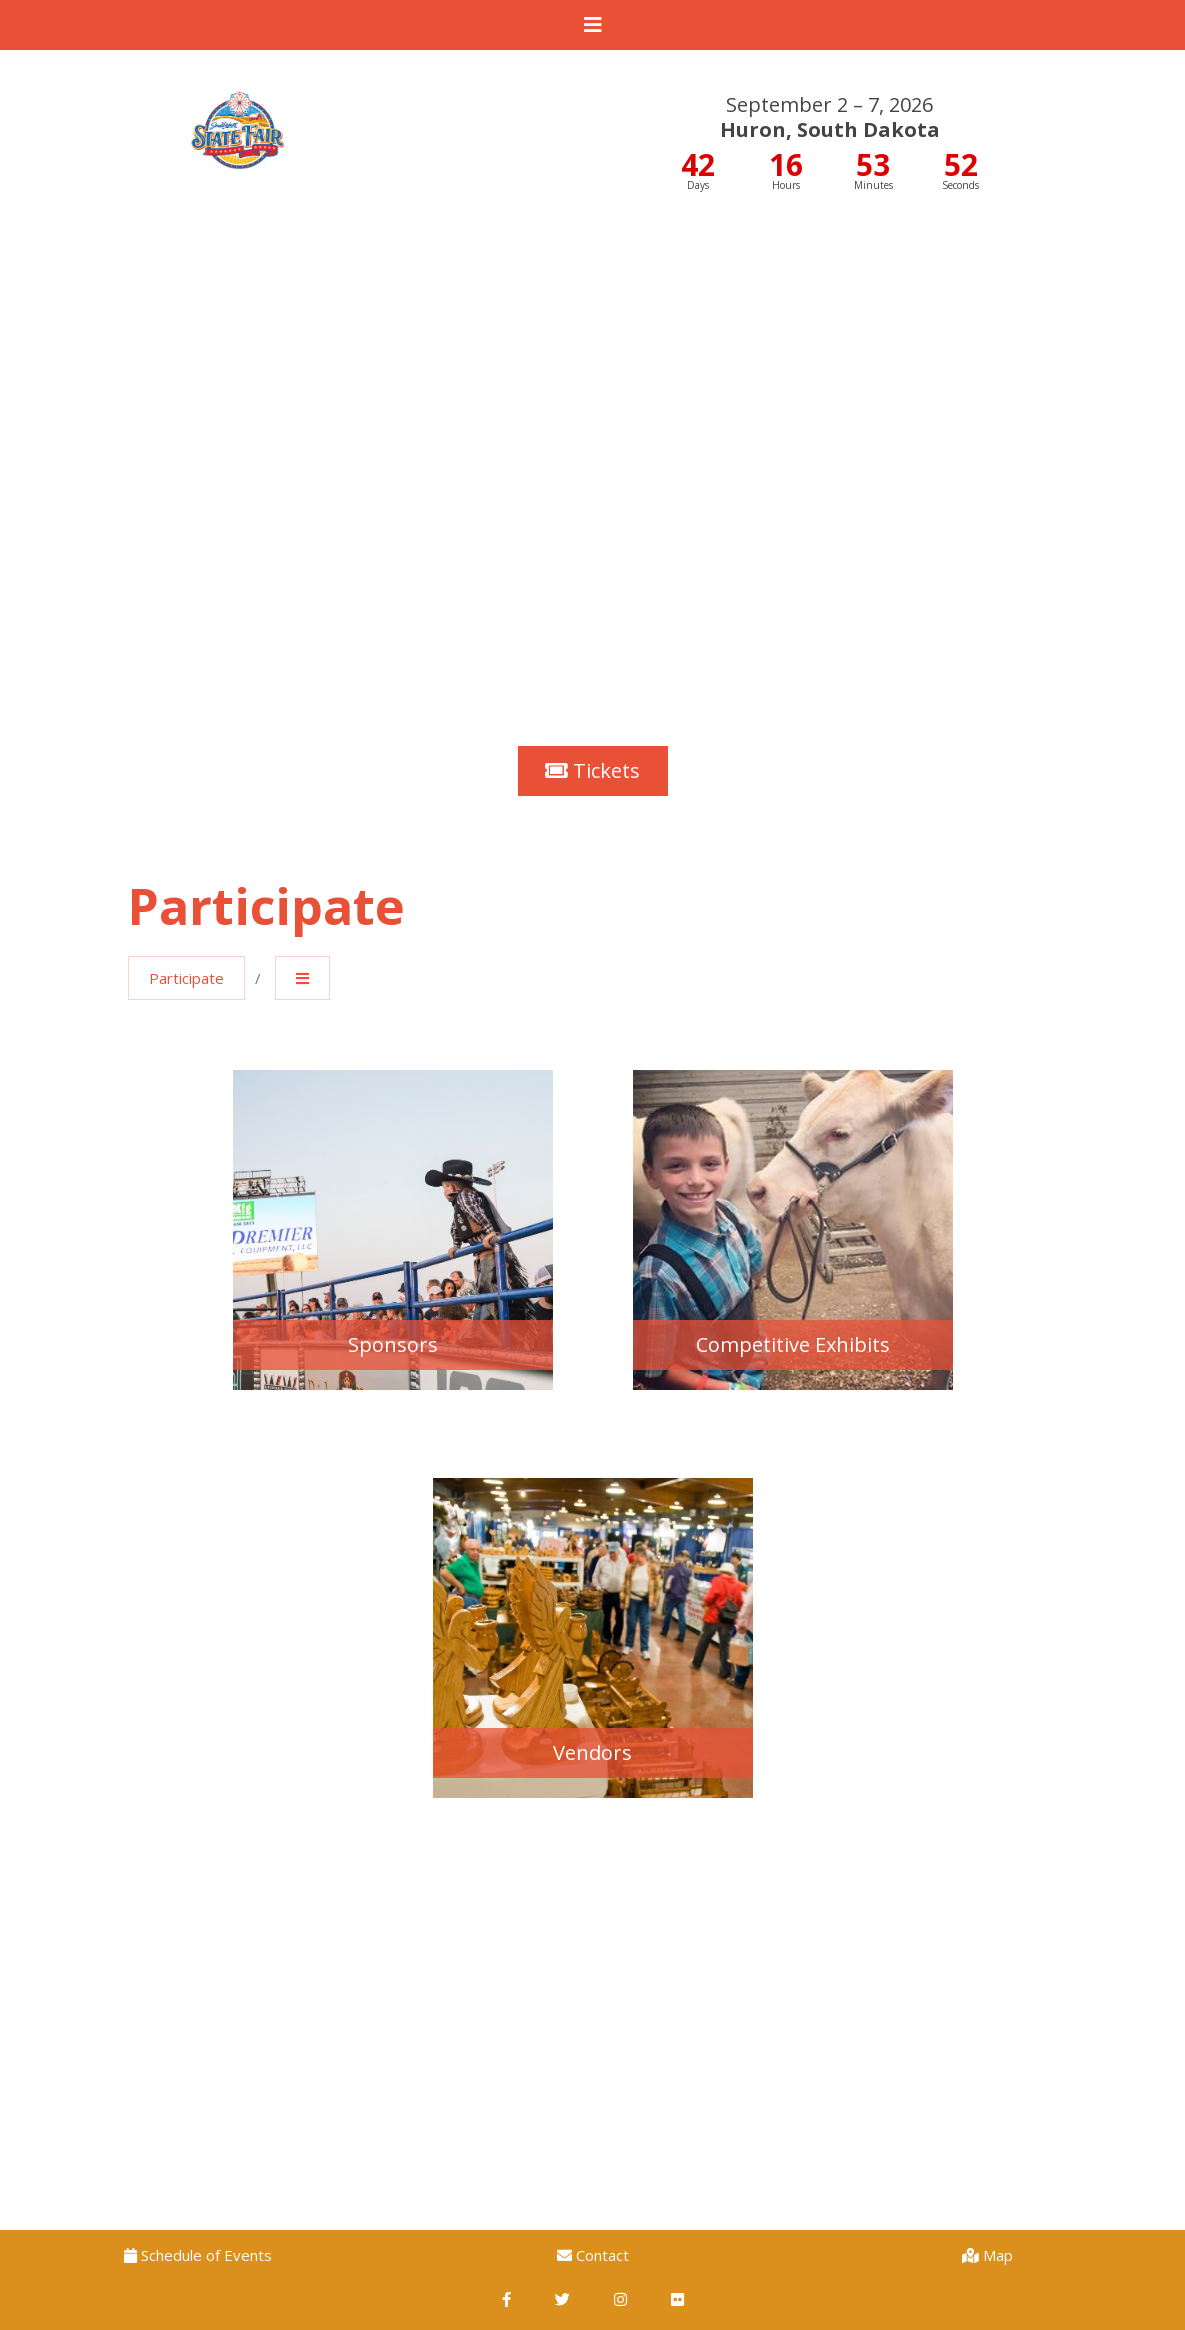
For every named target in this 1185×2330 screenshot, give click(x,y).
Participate (186, 978)
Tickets (592, 770)
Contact (593, 2255)
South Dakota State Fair (237, 104)
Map (987, 2255)
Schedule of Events (198, 2255)
